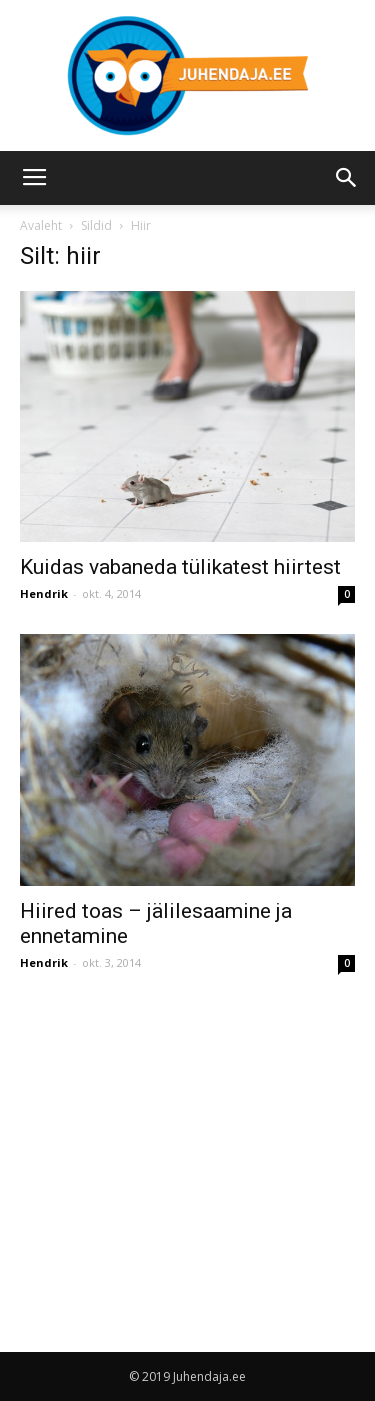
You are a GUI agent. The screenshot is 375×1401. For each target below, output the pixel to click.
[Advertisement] (188, 1143)
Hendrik (44, 593)
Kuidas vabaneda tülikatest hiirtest (180, 567)
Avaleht (41, 225)
